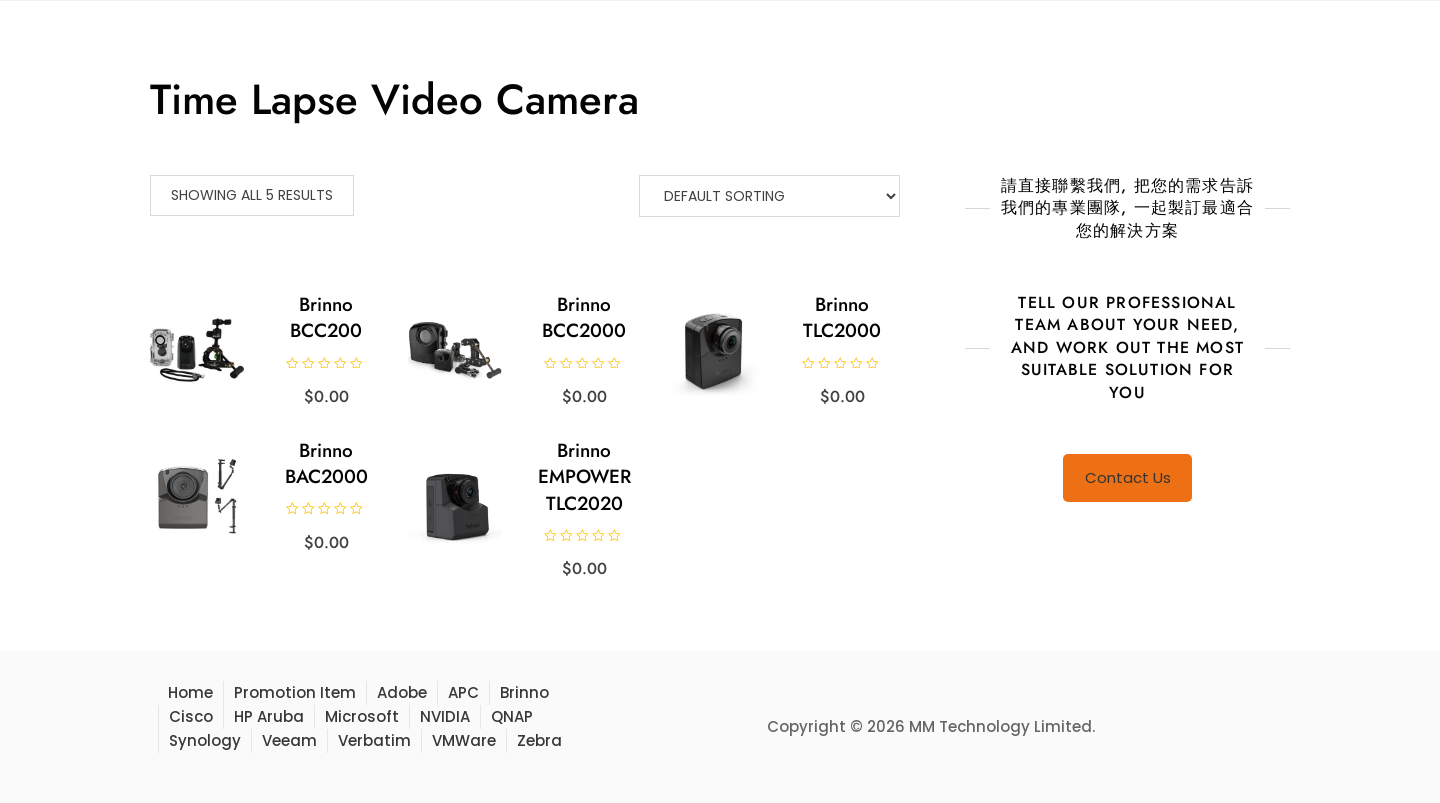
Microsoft (362, 716)
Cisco (191, 716)
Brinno (524, 692)
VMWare (464, 740)
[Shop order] (769, 196)
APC (463, 692)
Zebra (539, 740)
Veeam (289, 740)
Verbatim (374, 740)
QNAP (512, 716)
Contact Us (1128, 477)
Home (190, 692)
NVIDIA (445, 716)
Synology (205, 740)
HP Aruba (269, 716)
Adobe (402, 692)
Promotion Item (295, 692)
